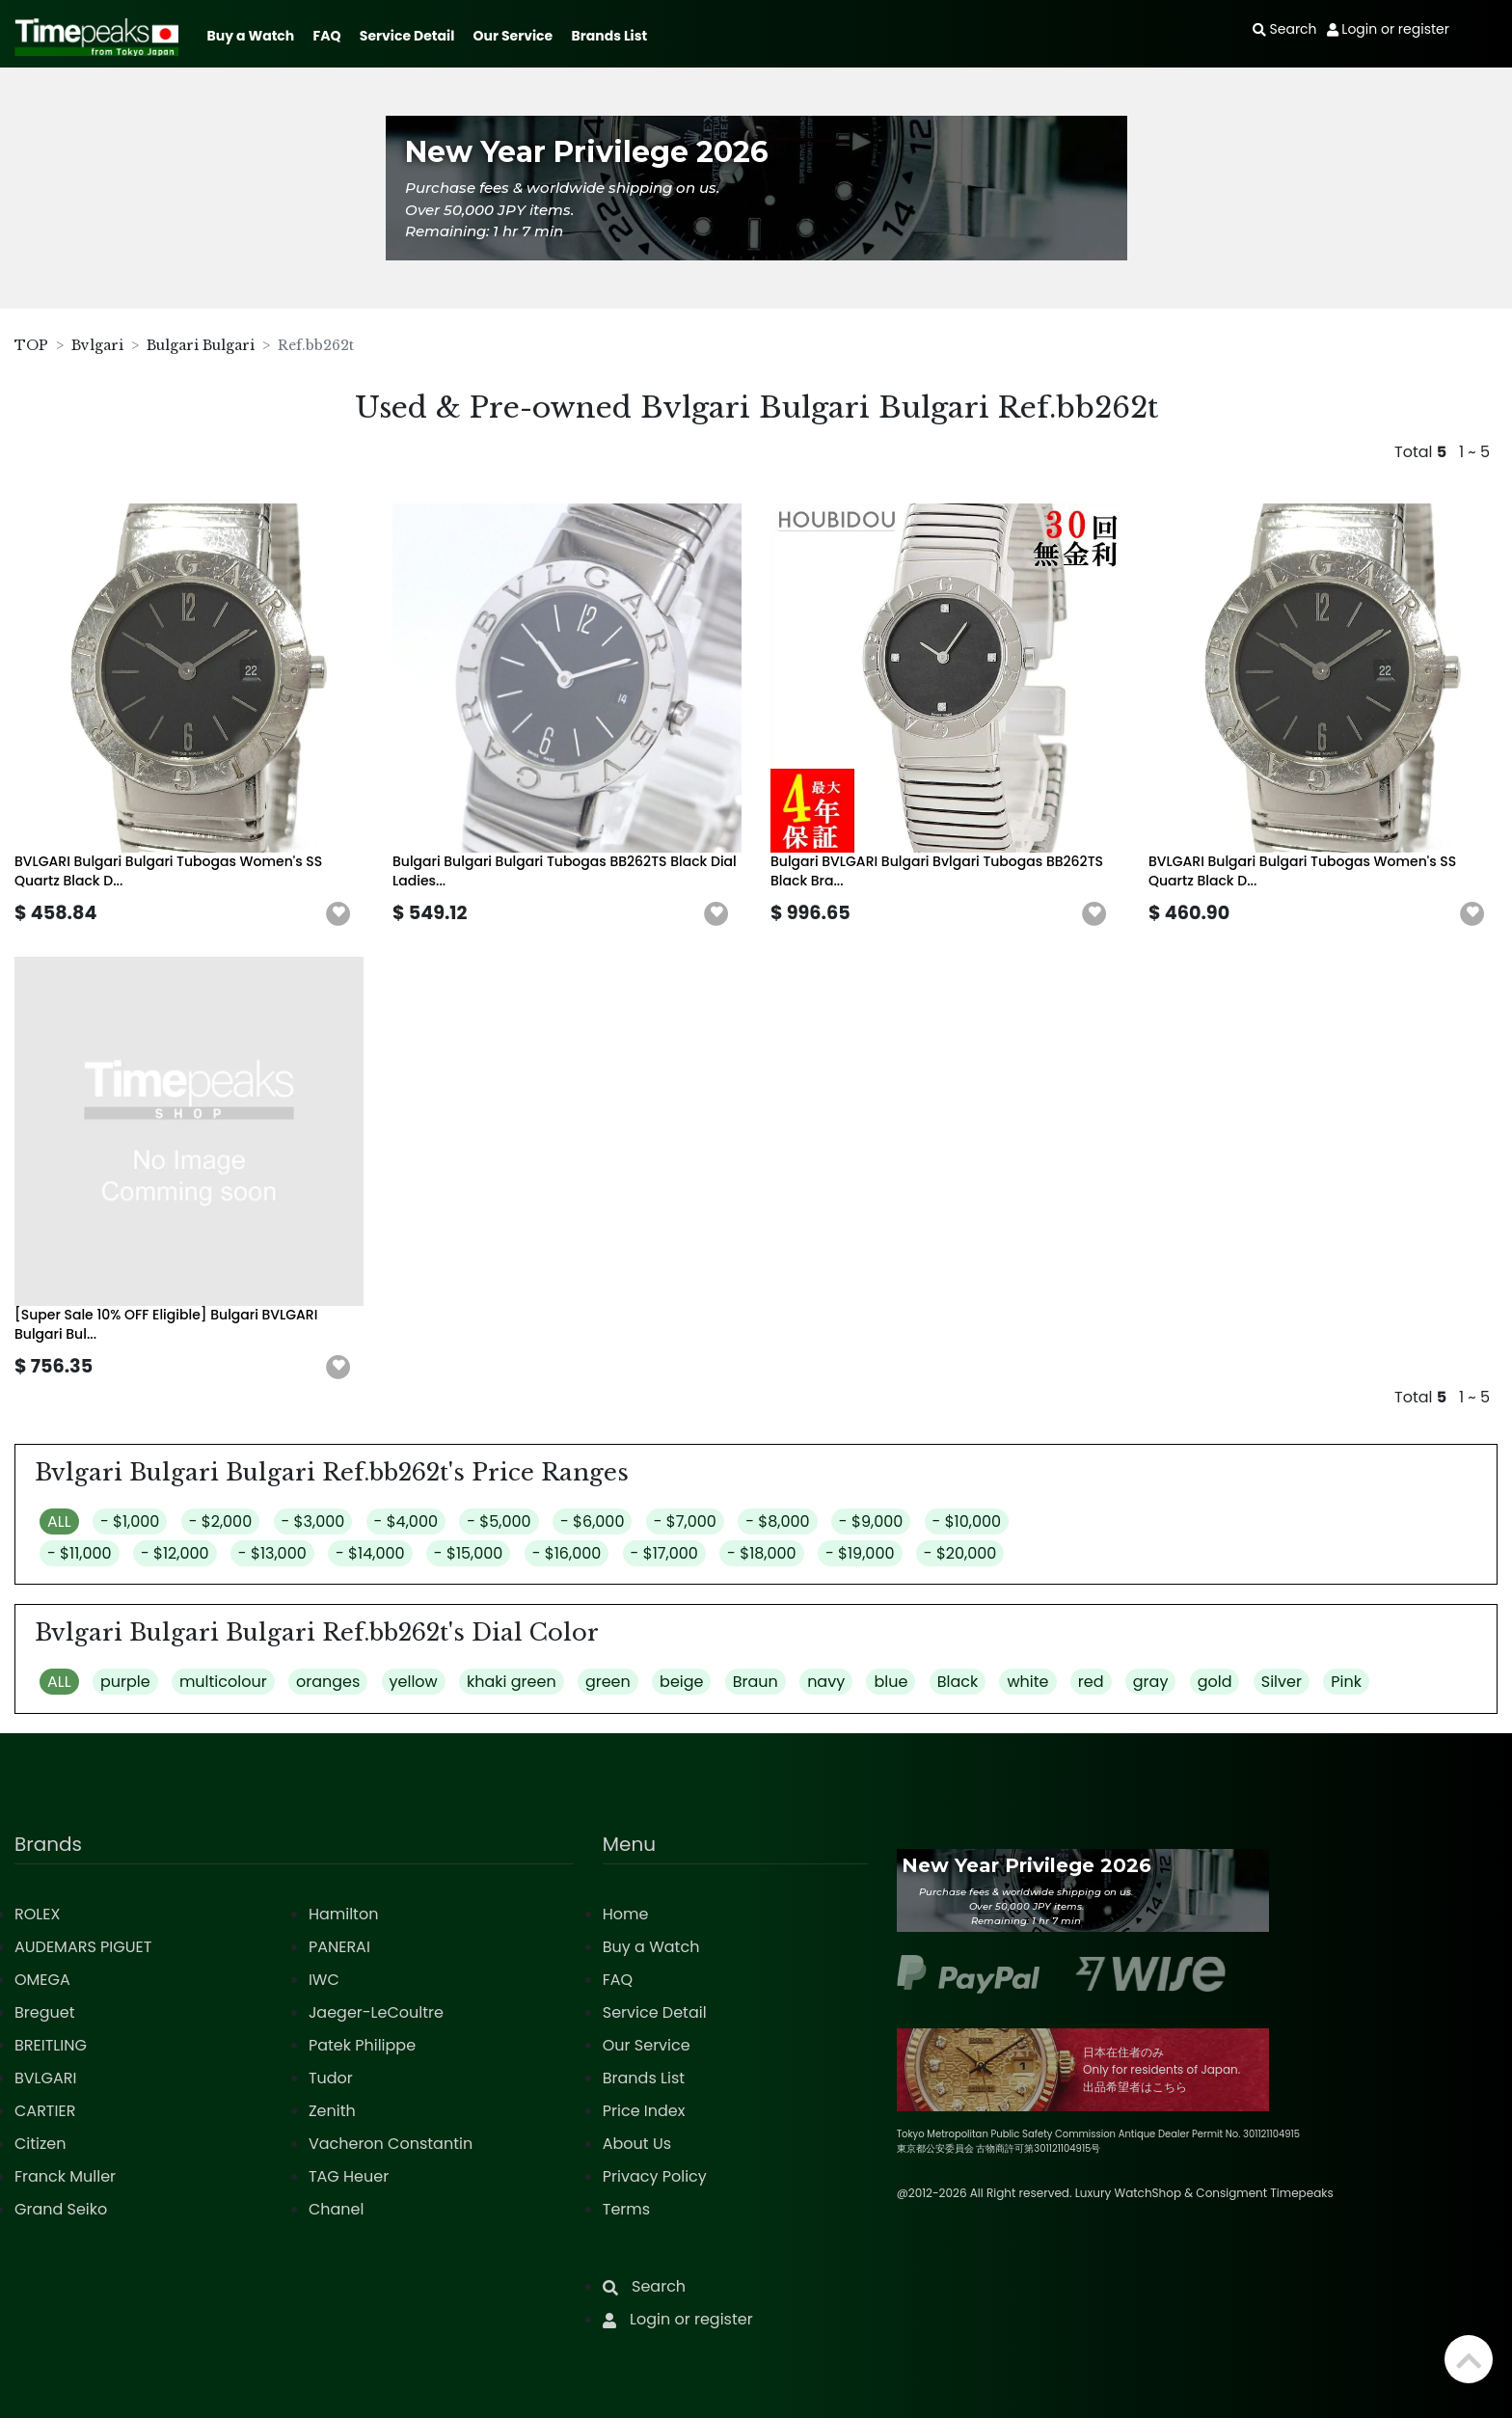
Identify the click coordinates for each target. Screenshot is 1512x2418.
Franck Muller (65, 2176)
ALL (59, 1521)
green (608, 1682)
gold (1215, 1682)
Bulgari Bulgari (201, 345)
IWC (324, 1980)
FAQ (327, 35)
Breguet (44, 2012)
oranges (328, 1682)
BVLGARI (45, 2078)
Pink (1346, 1682)
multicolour (223, 1682)
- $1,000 (129, 1521)
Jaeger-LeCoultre (376, 2012)
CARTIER (44, 2111)
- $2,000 (221, 1521)
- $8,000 (777, 1521)
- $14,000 (370, 1553)
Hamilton (344, 1914)
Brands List (609, 35)
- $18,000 (761, 1553)
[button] (338, 914)
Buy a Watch (250, 35)
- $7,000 (685, 1521)
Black (958, 1682)
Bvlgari (97, 345)
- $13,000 (272, 1553)
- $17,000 (664, 1553)
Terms (626, 2209)
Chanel (336, 2209)
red (1091, 1682)
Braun (755, 1682)
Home (626, 1914)
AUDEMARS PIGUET (82, 1947)
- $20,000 (960, 1553)
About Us (637, 2144)
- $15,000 (468, 1553)
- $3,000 (313, 1521)
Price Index (644, 2111)
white (1027, 1682)
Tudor (331, 2078)
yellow (414, 1682)
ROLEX (37, 1914)
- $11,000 (79, 1553)
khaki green (511, 1682)
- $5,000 (498, 1521)
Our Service (513, 35)
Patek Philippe (362, 2045)
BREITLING (50, 2045)
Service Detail (407, 35)
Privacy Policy (655, 2176)
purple (125, 1682)
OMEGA (42, 1980)
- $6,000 (592, 1521)
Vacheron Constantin (390, 2144)
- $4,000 (406, 1521)
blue (890, 1682)
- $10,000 (967, 1521)
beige (681, 1682)
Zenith (332, 2111)
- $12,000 (175, 1553)
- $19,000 (860, 1553)
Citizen (40, 2144)
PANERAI (339, 1947)
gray (1151, 1682)
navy (826, 1682)
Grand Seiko (60, 2209)
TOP (31, 345)
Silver (1281, 1682)
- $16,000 (567, 1553)
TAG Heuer (349, 2176)
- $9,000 (871, 1521)
